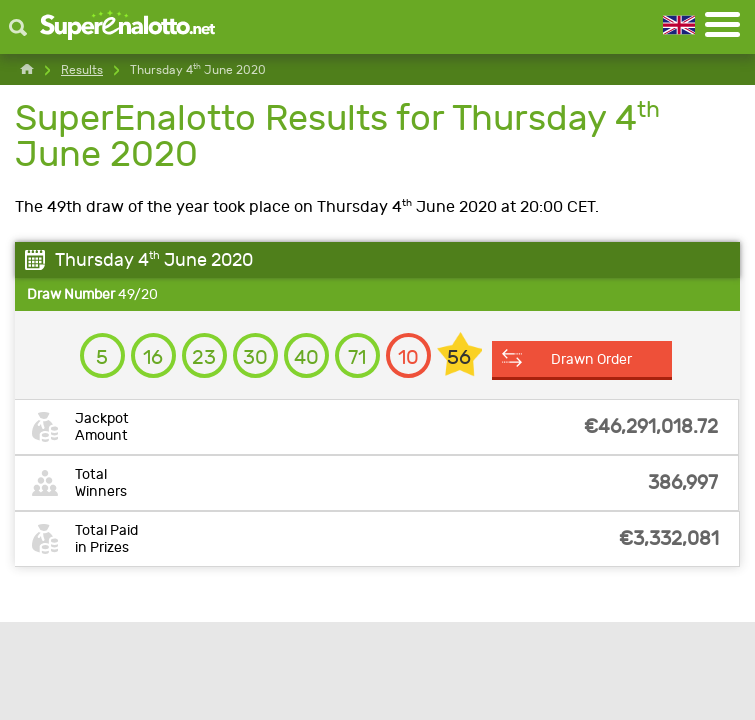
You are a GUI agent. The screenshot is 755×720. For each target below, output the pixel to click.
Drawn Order (591, 359)
